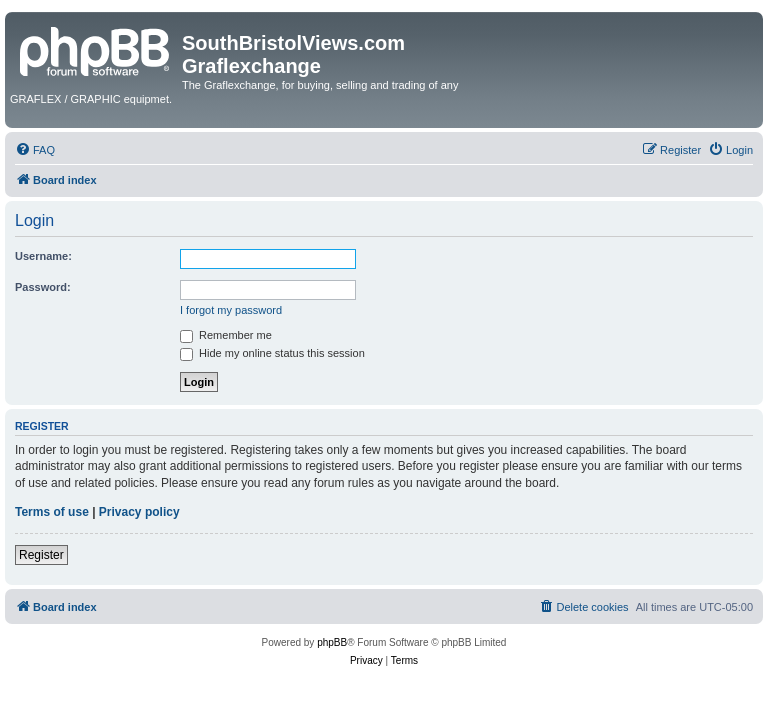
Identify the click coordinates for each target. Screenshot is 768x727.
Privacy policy (139, 512)
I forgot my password (231, 310)
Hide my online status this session (272, 353)
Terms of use (52, 512)
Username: (43, 256)
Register (41, 555)
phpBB (332, 642)
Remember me (226, 335)
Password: (43, 287)
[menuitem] (35, 150)
